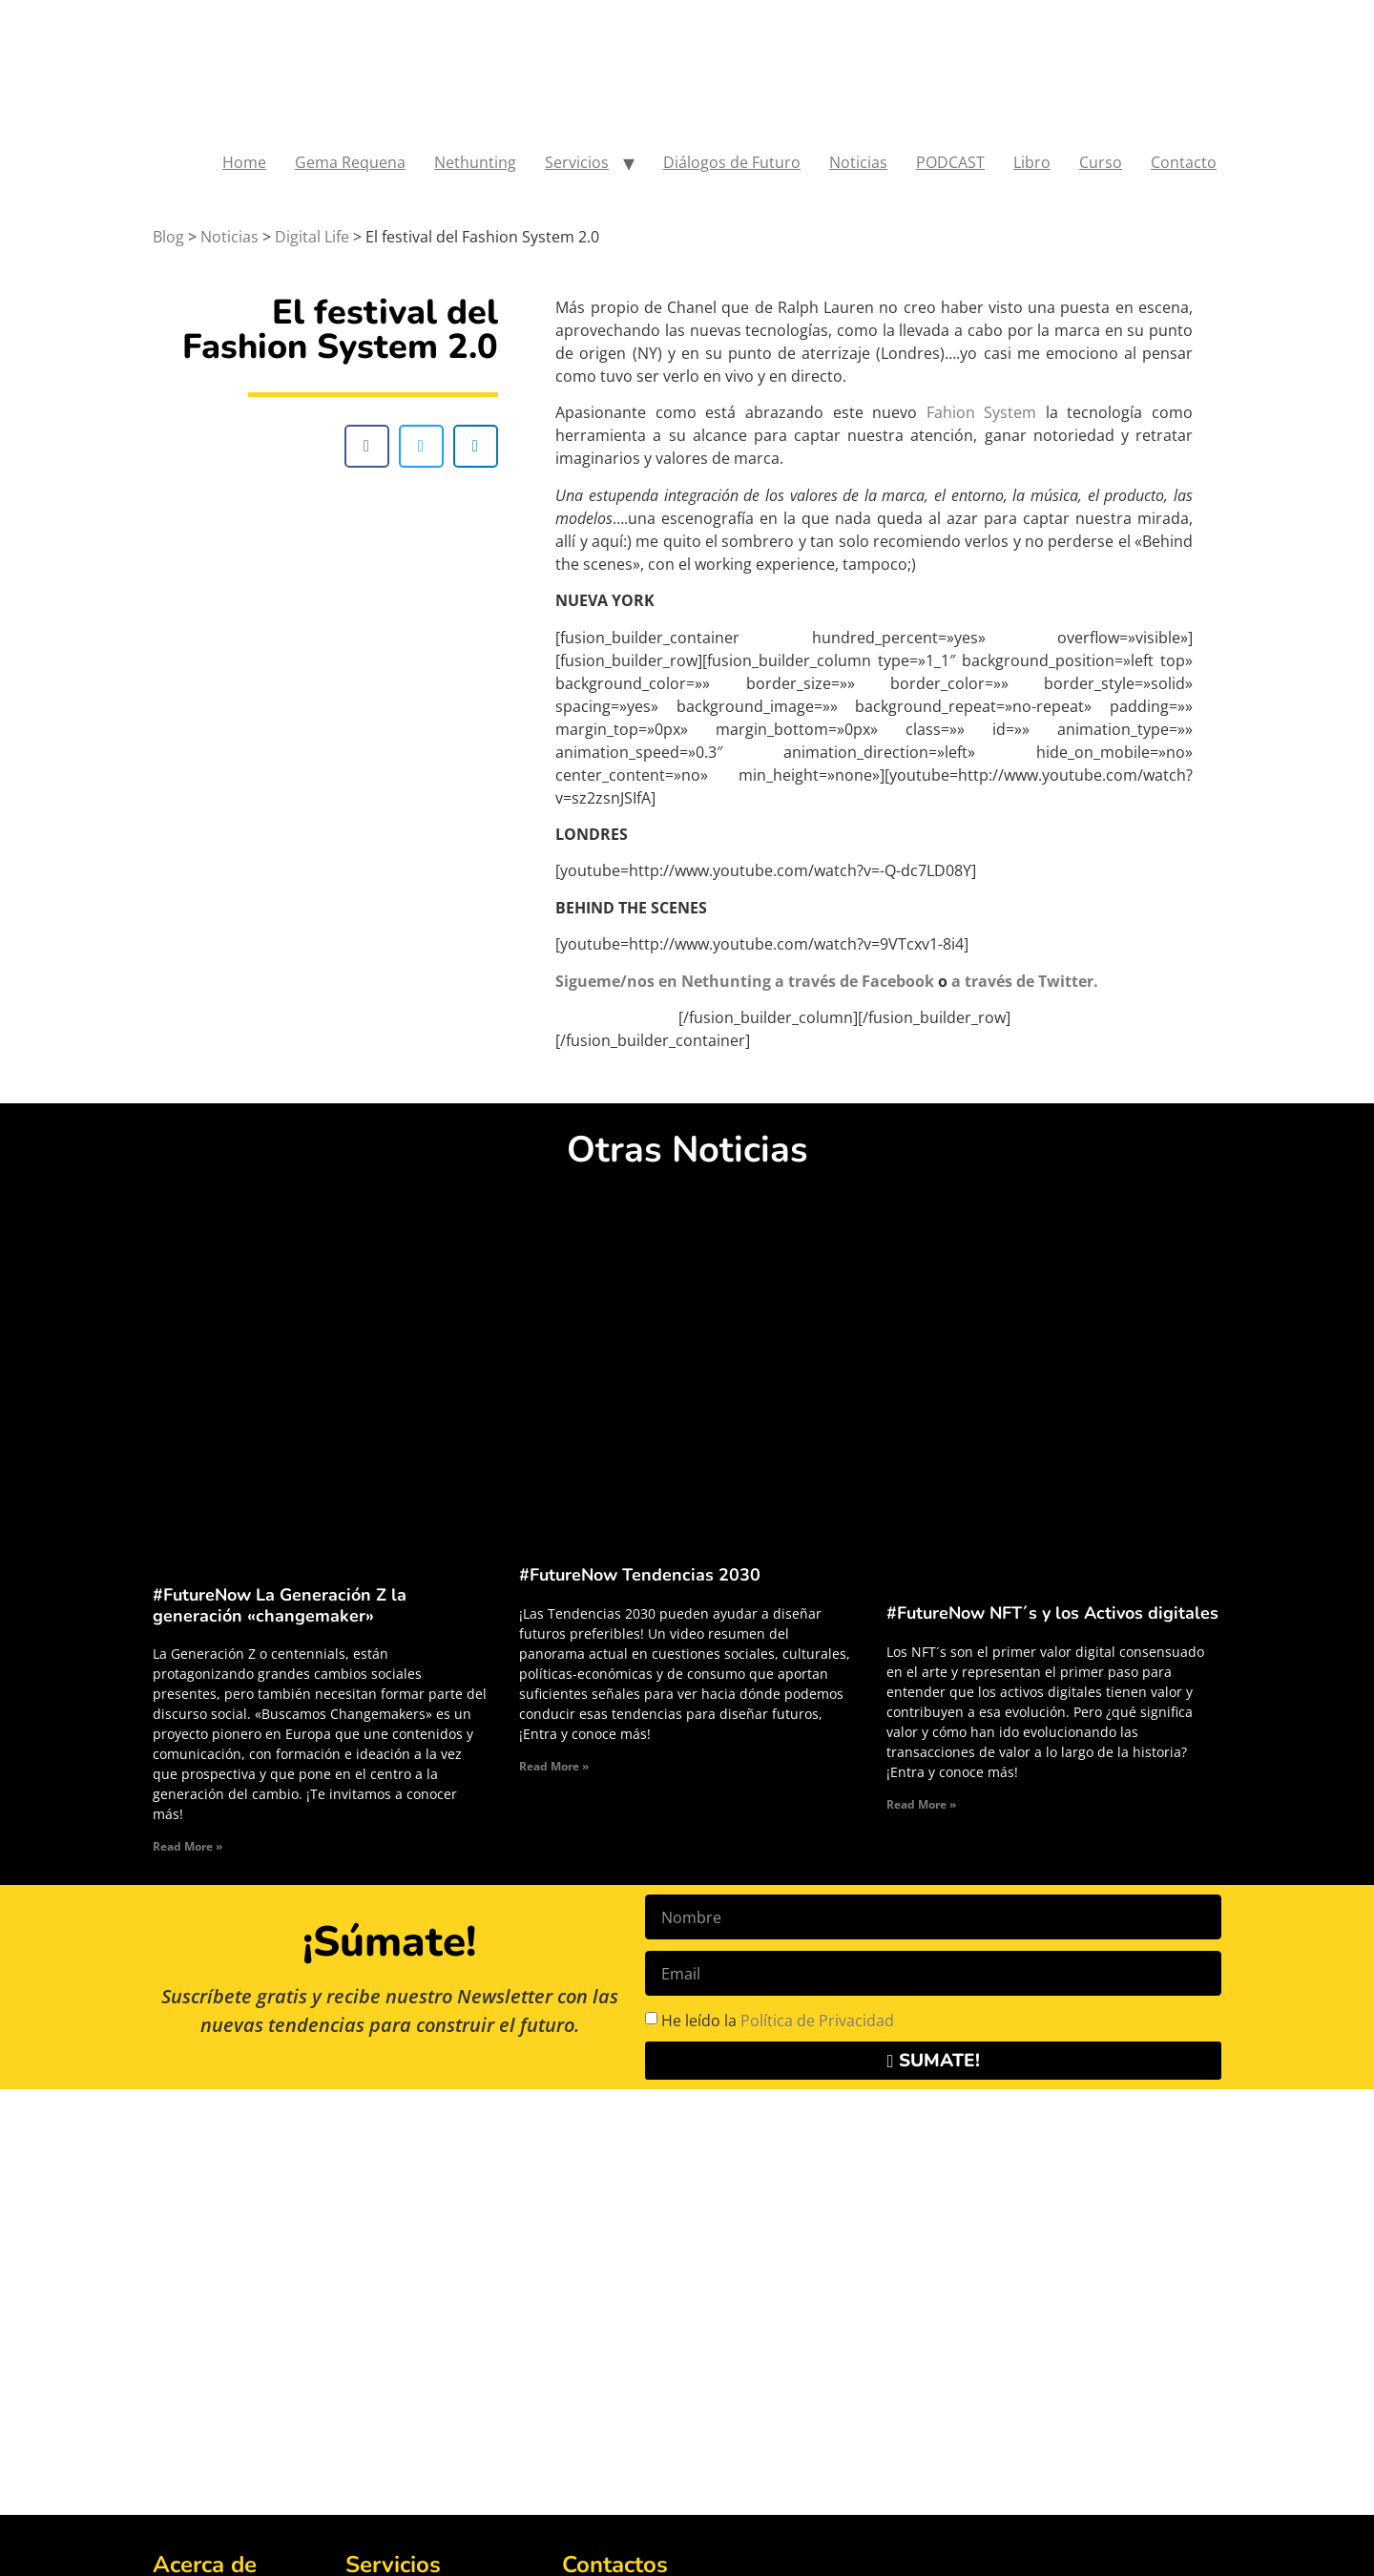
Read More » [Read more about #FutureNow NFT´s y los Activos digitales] (921, 1804)
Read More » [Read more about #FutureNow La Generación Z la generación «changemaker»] (187, 1846)
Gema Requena (350, 162)
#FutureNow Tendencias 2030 (639, 1574)
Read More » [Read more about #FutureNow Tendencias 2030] (554, 1766)
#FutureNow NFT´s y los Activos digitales (1052, 1613)
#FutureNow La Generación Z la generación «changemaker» (279, 1605)
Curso (1100, 162)
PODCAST (950, 162)
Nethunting (475, 162)
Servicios (577, 162)
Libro (1032, 162)
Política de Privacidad (817, 2020)
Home (244, 162)
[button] (366, 446)
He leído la (777, 2020)
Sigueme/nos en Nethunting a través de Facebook (744, 981)
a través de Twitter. (1024, 981)
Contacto (1184, 162)
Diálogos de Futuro (732, 162)
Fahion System (981, 412)
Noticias (858, 162)
